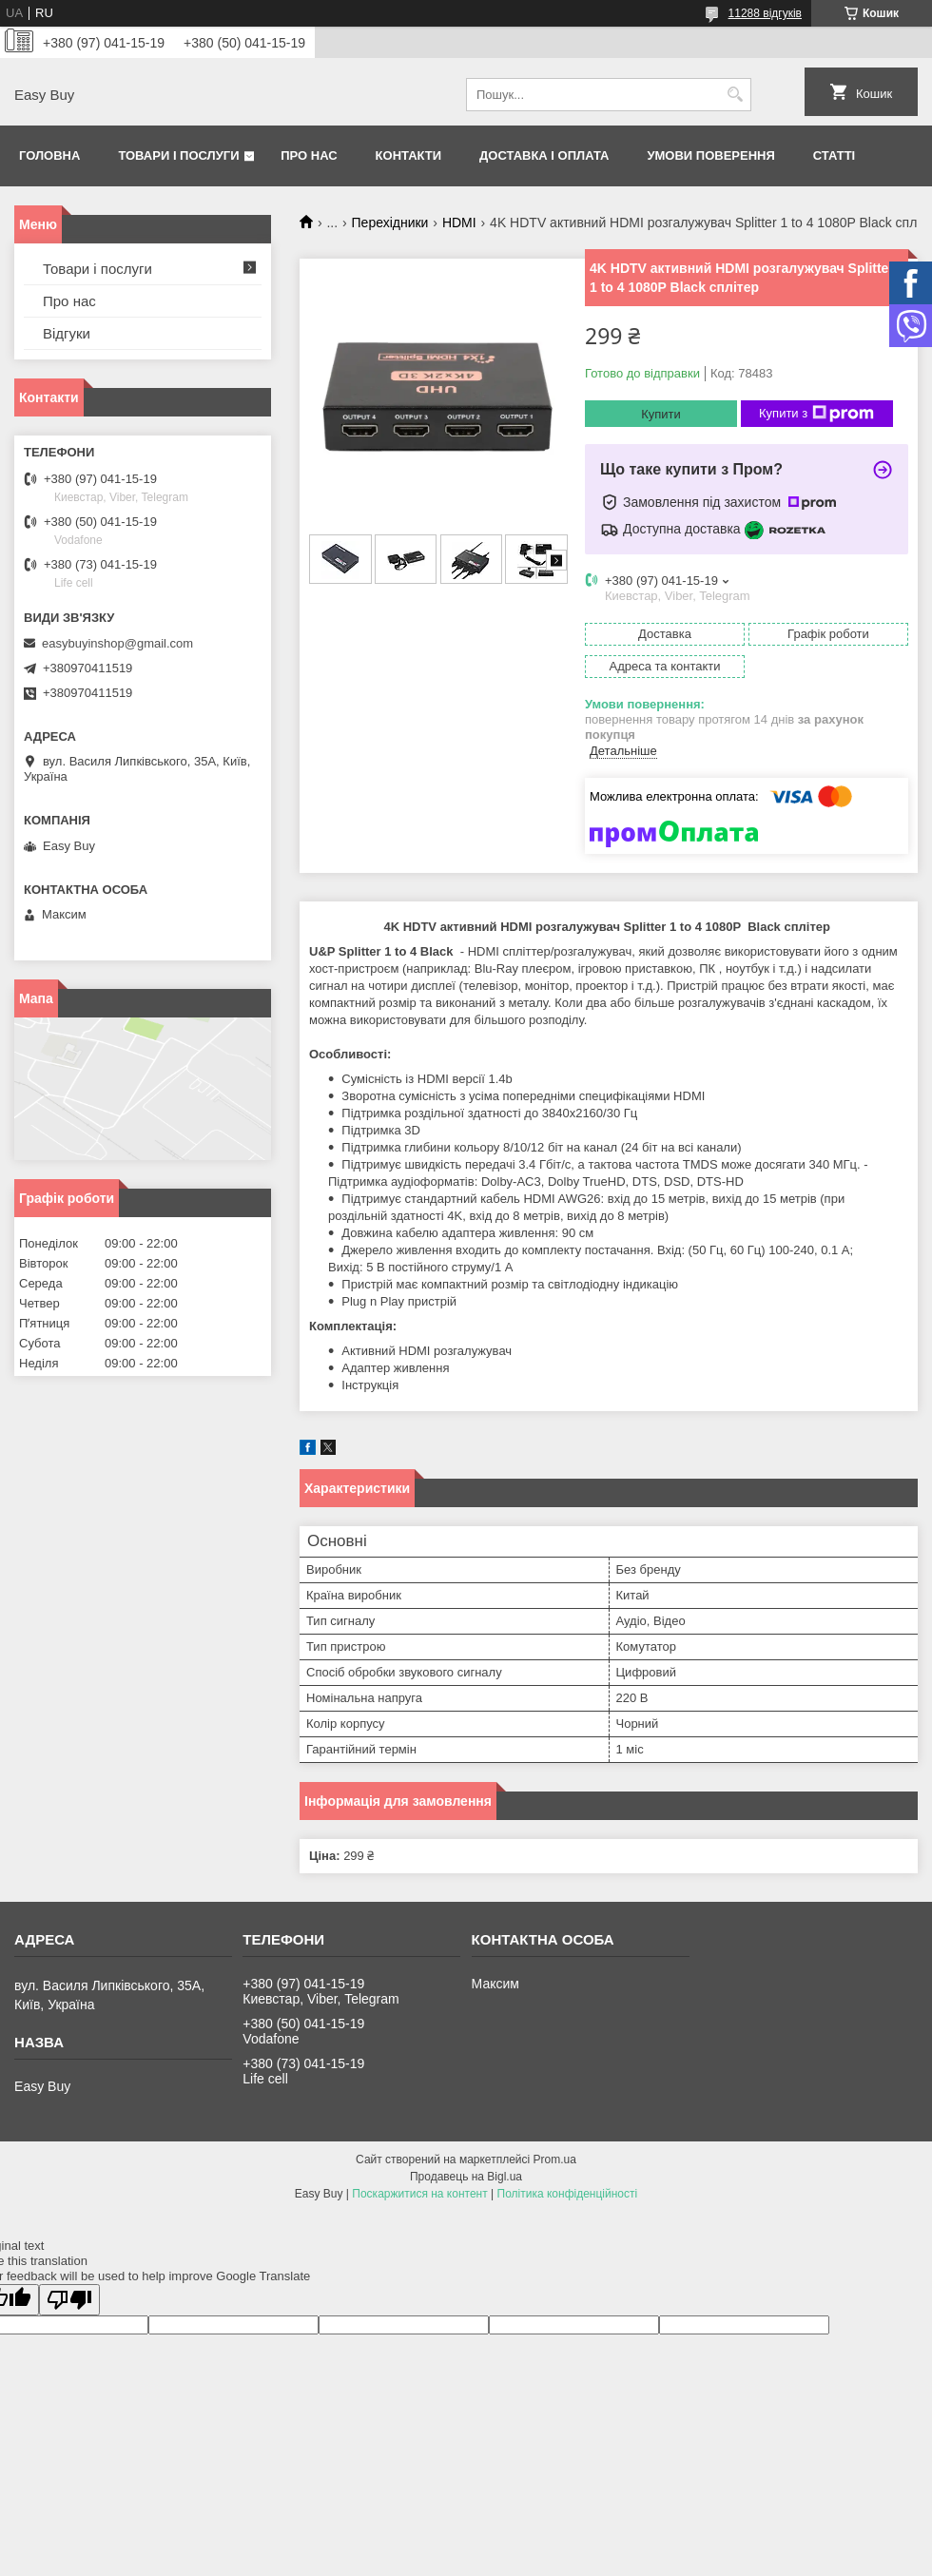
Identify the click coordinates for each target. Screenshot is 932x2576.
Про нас (309, 155)
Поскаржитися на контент (419, 2193)
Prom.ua (555, 2159)
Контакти (409, 155)
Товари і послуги (178, 155)
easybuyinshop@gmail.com (117, 643)
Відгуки (66, 333)
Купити (661, 414)
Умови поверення (710, 155)
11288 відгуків (765, 13)
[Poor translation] (69, 2299)
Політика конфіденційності (567, 2193)
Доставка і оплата (544, 155)
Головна (49, 155)
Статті (834, 155)
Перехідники (390, 222)
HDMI (459, 222)
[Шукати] (734, 94)
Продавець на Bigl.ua (466, 2176)
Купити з (816, 413)
